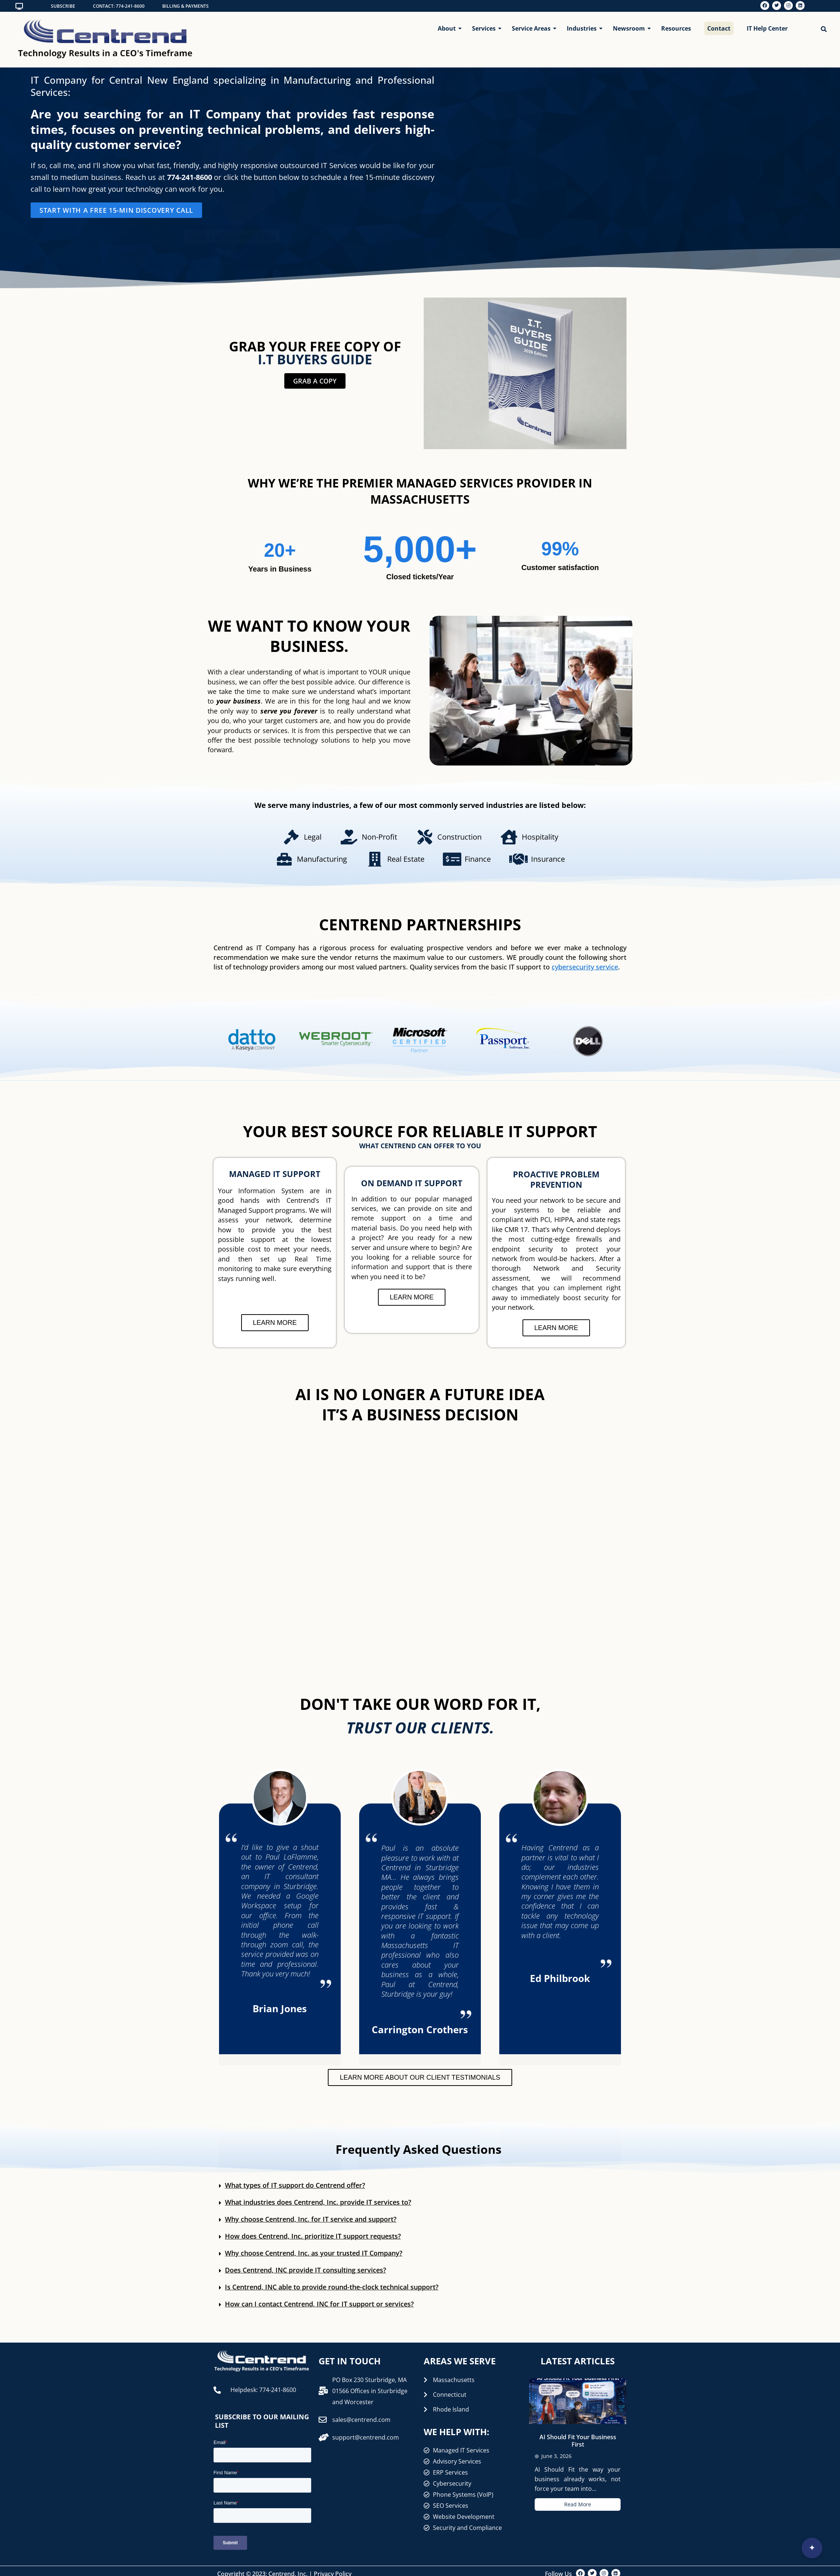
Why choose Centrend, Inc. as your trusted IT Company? (313, 2253)
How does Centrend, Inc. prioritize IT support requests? (313, 2236)
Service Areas (532, 28)
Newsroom (630, 28)
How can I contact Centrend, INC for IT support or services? (319, 2303)
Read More (577, 2504)
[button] (420, 2185)
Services (485, 28)
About (448, 28)
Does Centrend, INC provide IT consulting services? (305, 2270)
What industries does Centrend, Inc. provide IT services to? (318, 2202)
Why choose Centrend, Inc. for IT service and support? (310, 2219)
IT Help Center (767, 28)
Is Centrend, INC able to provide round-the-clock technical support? (331, 2286)
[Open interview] (812, 2548)
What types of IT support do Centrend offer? (295, 2185)
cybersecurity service (585, 966)
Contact (718, 28)
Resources (676, 28)
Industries (583, 28)
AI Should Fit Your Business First (577, 2441)
